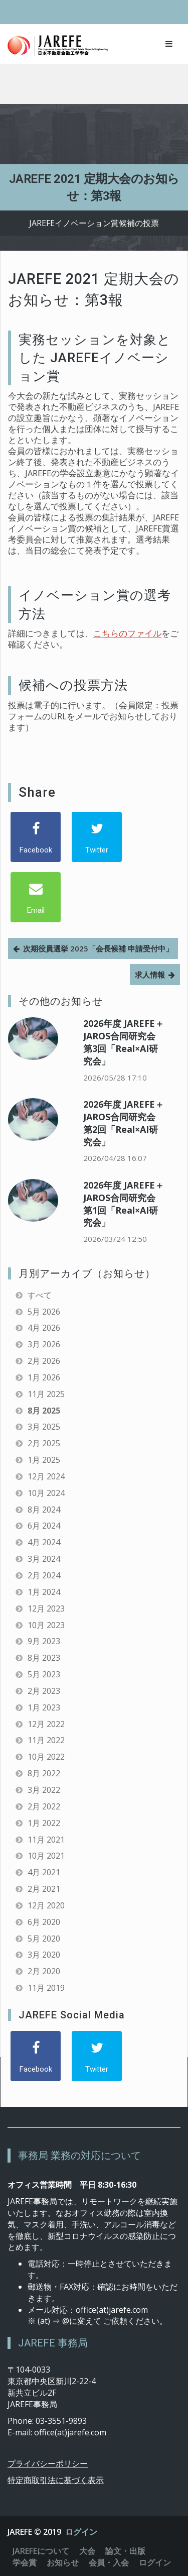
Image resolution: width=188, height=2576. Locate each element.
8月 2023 (44, 1657)
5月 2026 (44, 1311)
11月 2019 (46, 1987)
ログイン (81, 2531)
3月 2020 (44, 1954)
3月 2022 (44, 1789)
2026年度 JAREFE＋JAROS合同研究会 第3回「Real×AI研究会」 (123, 1042)
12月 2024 (46, 1476)
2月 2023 (44, 1690)
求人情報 (150, 975)
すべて (40, 1295)
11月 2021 (46, 1839)
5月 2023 (44, 1674)
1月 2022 (44, 1823)
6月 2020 (44, 1921)
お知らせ (63, 2562)
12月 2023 (46, 1608)
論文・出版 (125, 2550)
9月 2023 (44, 1641)
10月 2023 (46, 1625)
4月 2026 (44, 1327)
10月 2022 (46, 1756)
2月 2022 (44, 1806)
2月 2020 (44, 1971)
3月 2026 (44, 1344)
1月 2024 (44, 1591)
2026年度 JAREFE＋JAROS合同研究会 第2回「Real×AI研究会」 (123, 1123)
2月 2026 (44, 1360)
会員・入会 (109, 2562)
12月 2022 (46, 1724)
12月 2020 (46, 1905)
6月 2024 (44, 1525)
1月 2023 (44, 1707)
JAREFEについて (41, 2550)
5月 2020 (44, 1938)
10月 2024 (46, 1492)
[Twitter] (97, 837)
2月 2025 (44, 1443)
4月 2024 (44, 1542)
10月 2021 (46, 1855)
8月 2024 (44, 1509)
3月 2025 (44, 1426)
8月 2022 (44, 1773)
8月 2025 (44, 1410)
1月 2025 (44, 1459)
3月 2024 (44, 1558)
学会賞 (25, 2562)
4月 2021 (44, 1872)
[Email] (36, 897)
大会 (87, 2550)
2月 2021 (44, 1888)
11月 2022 (46, 1740)
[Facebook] (36, 837)
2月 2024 (44, 1575)
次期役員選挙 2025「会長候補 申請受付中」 (98, 948)
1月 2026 (44, 1377)
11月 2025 (46, 1394)
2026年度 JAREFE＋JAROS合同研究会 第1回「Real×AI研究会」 (123, 1204)
